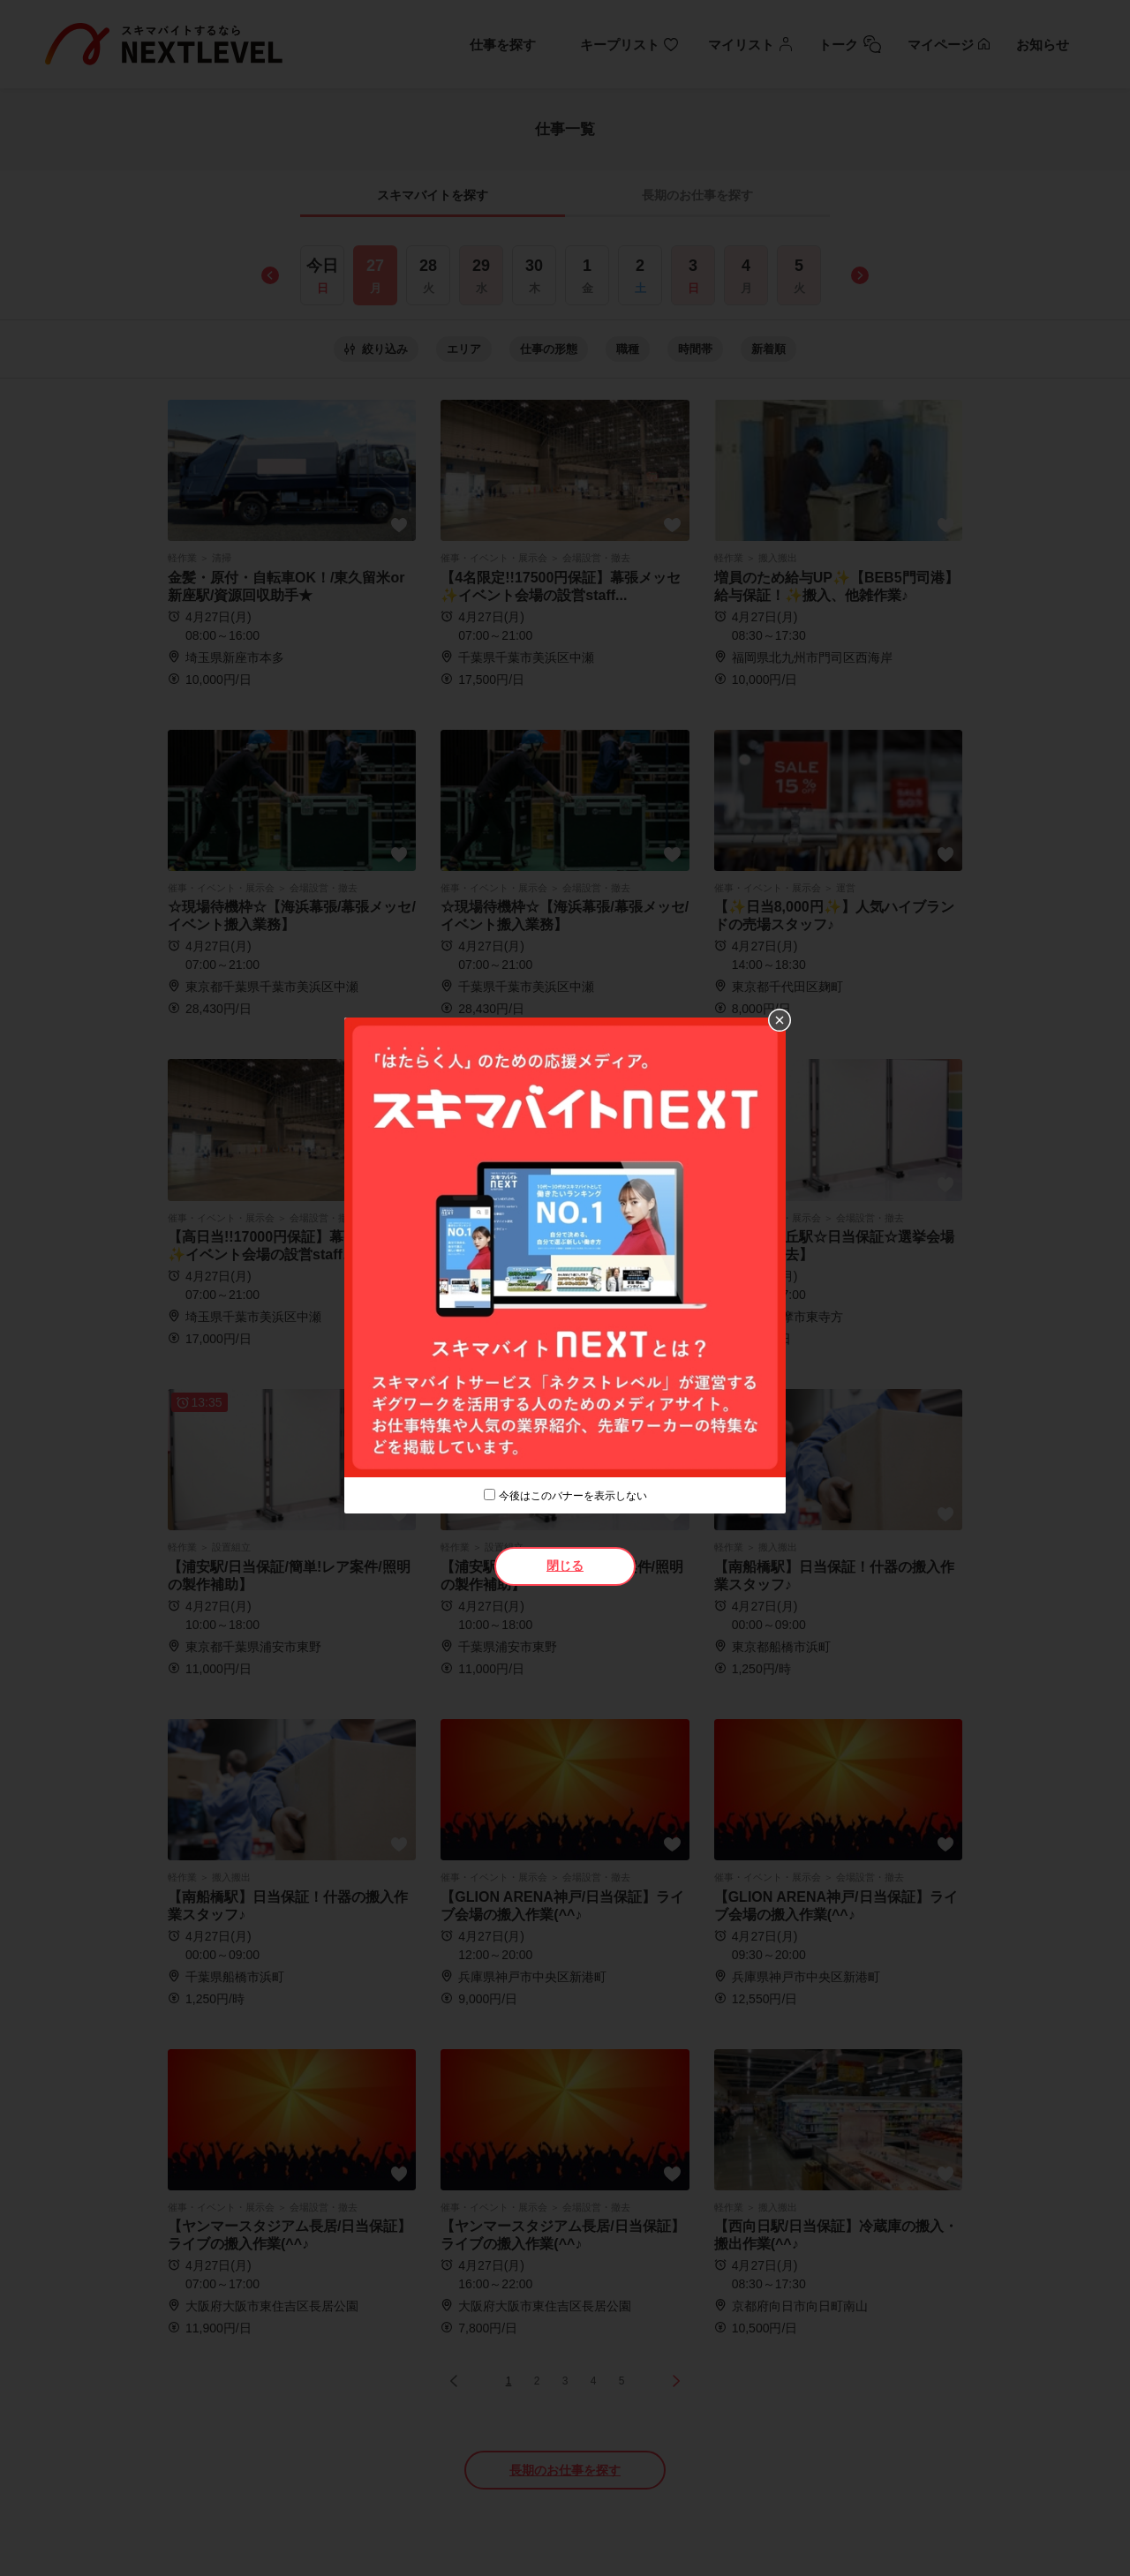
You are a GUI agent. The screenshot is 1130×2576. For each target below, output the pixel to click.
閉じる (565, 1565)
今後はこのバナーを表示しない (573, 1496)
